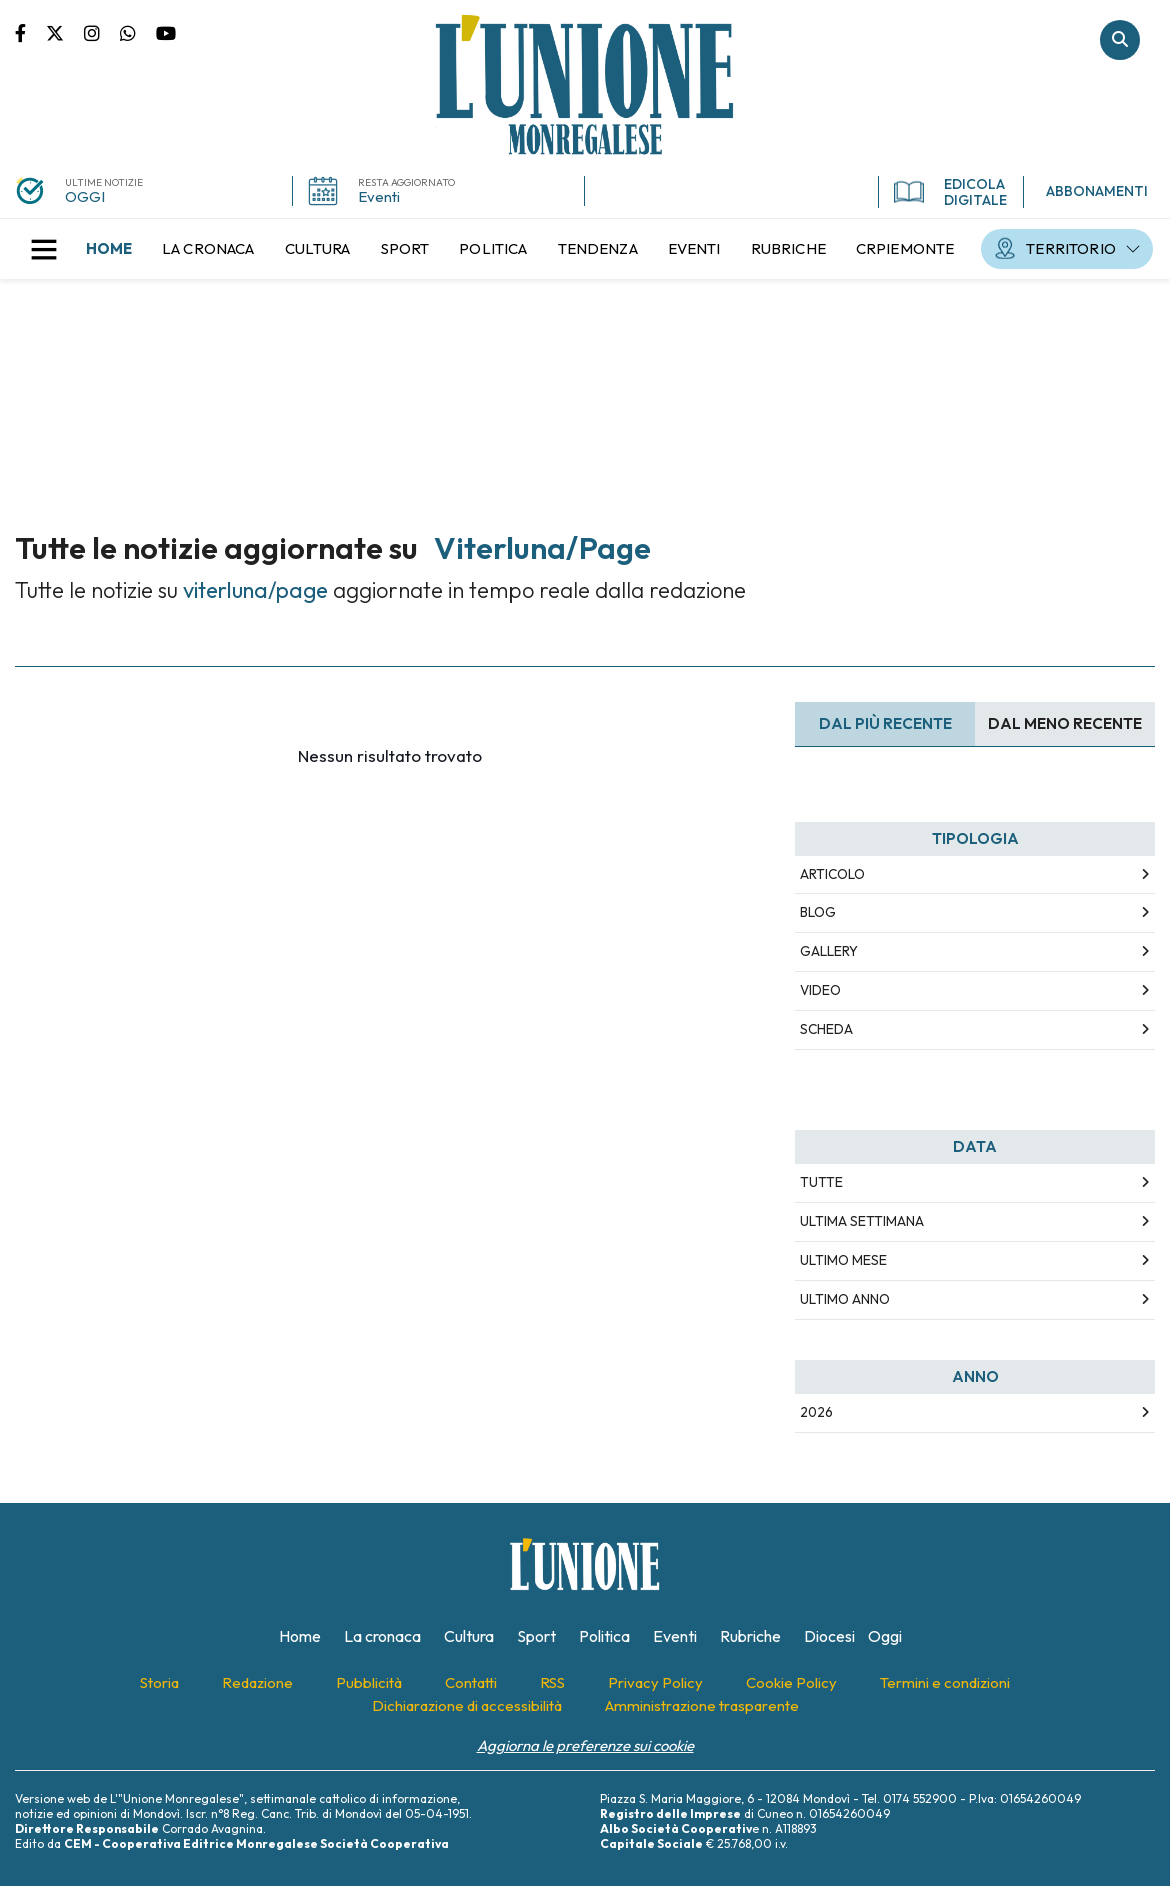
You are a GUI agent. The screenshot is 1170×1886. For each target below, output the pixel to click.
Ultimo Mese (843, 1260)
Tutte (821, 1182)
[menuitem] (109, 249)
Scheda (826, 1029)
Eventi (379, 196)
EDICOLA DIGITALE (950, 192)
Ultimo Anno (845, 1299)
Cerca (1120, 40)
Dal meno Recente (1065, 723)
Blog (818, 912)
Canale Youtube (166, 32)
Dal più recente (885, 723)
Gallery (829, 951)
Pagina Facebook (30, 32)
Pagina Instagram (102, 32)
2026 (816, 1412)
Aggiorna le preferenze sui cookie (585, 1745)
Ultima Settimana (862, 1221)
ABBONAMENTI (1097, 191)
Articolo (832, 874)
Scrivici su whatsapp (138, 32)
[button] (44, 249)
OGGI (85, 196)
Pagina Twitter (65, 32)
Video (820, 990)
